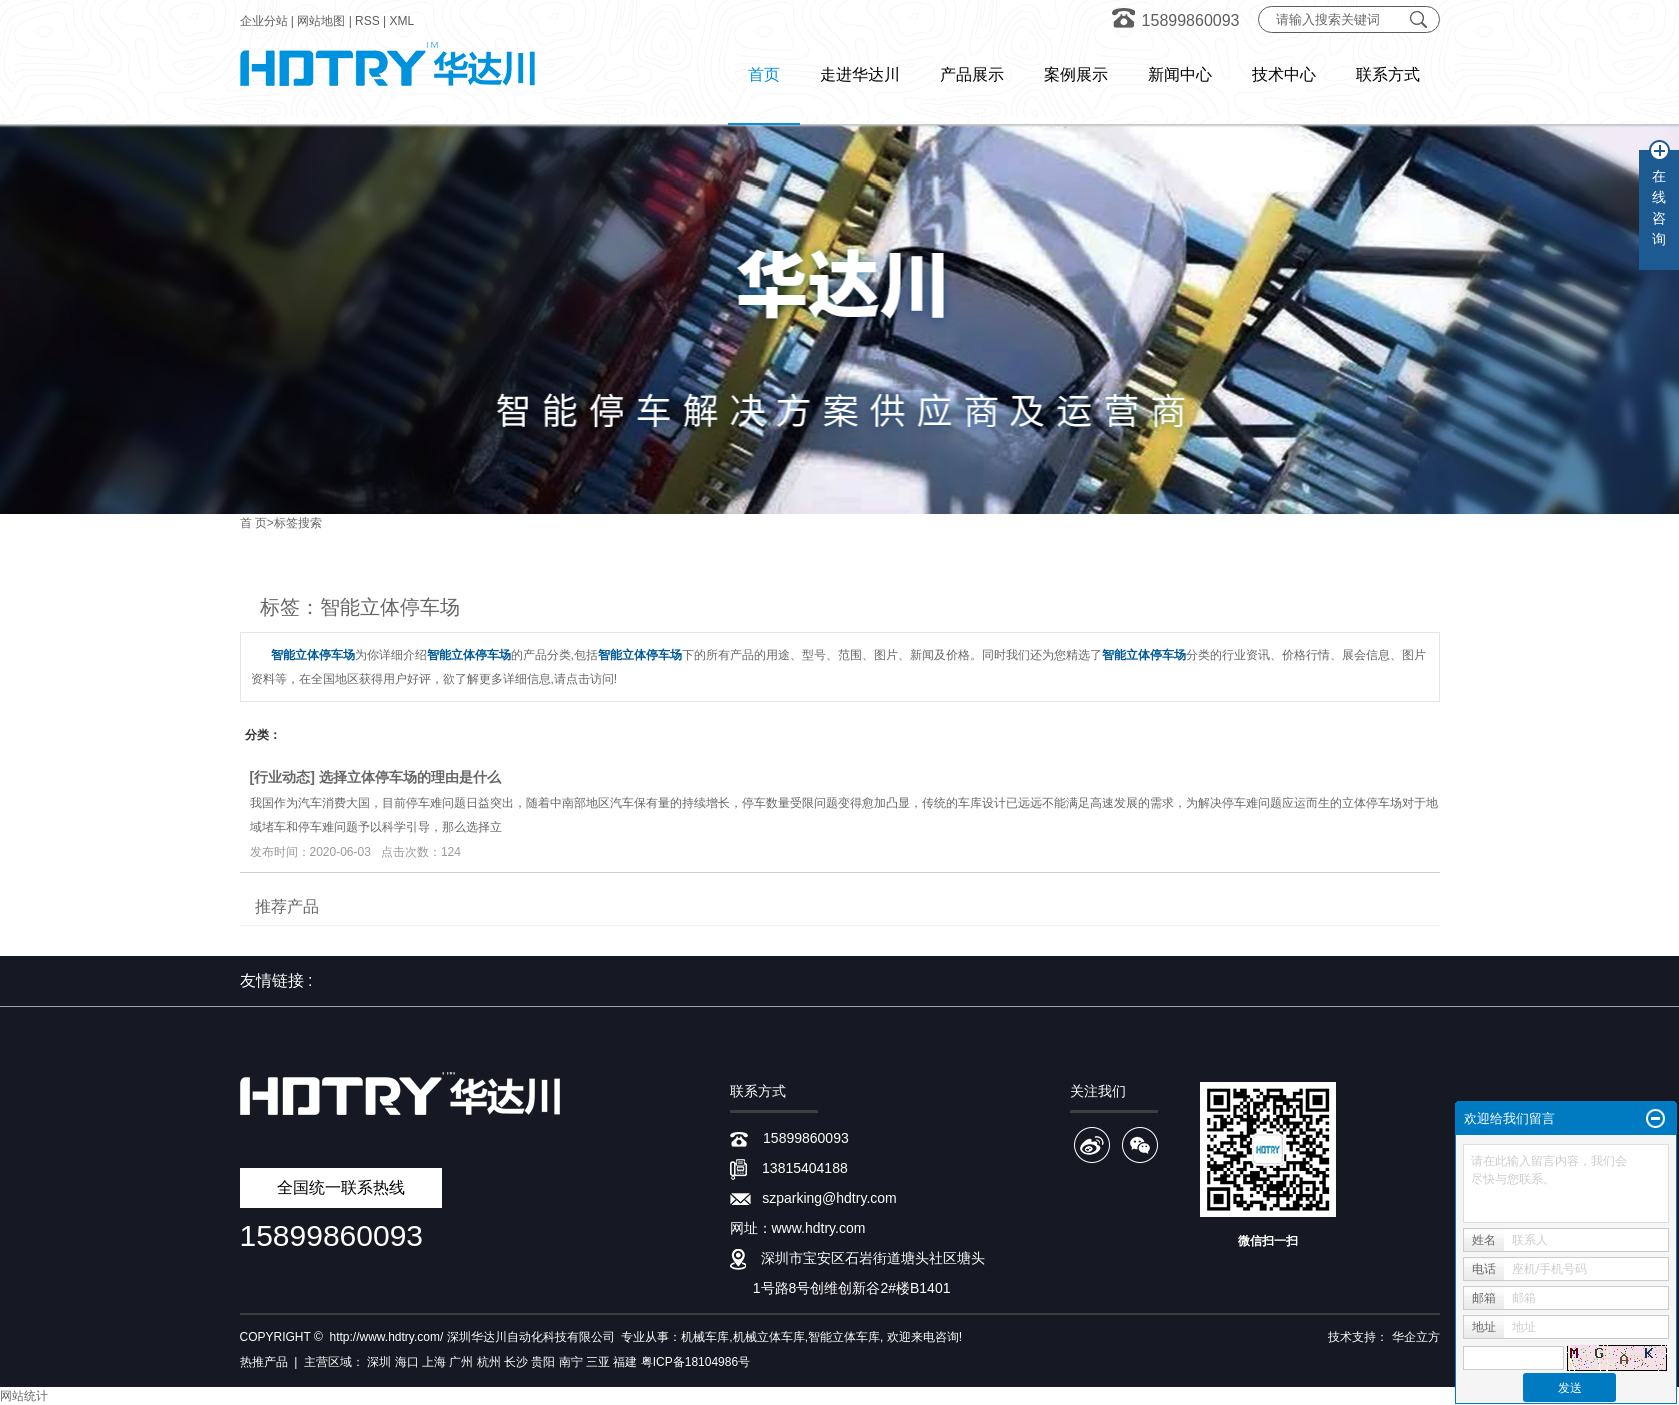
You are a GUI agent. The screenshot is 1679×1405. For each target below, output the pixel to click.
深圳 (379, 1362)
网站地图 (321, 21)
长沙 (516, 1362)
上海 (434, 1362)
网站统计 (24, 1396)
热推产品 (264, 1362)
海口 (407, 1362)
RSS (367, 21)
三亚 (598, 1362)
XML (402, 21)
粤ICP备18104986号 (695, 1362)
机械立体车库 (769, 1337)
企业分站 (264, 21)
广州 (461, 1362)
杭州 (489, 1362)
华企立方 (1416, 1337)
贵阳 (543, 1362)
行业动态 (282, 777)
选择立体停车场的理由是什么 (410, 777)
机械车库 (705, 1337)
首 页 (253, 523)
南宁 (571, 1362)
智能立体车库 (844, 1337)
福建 (625, 1362)
